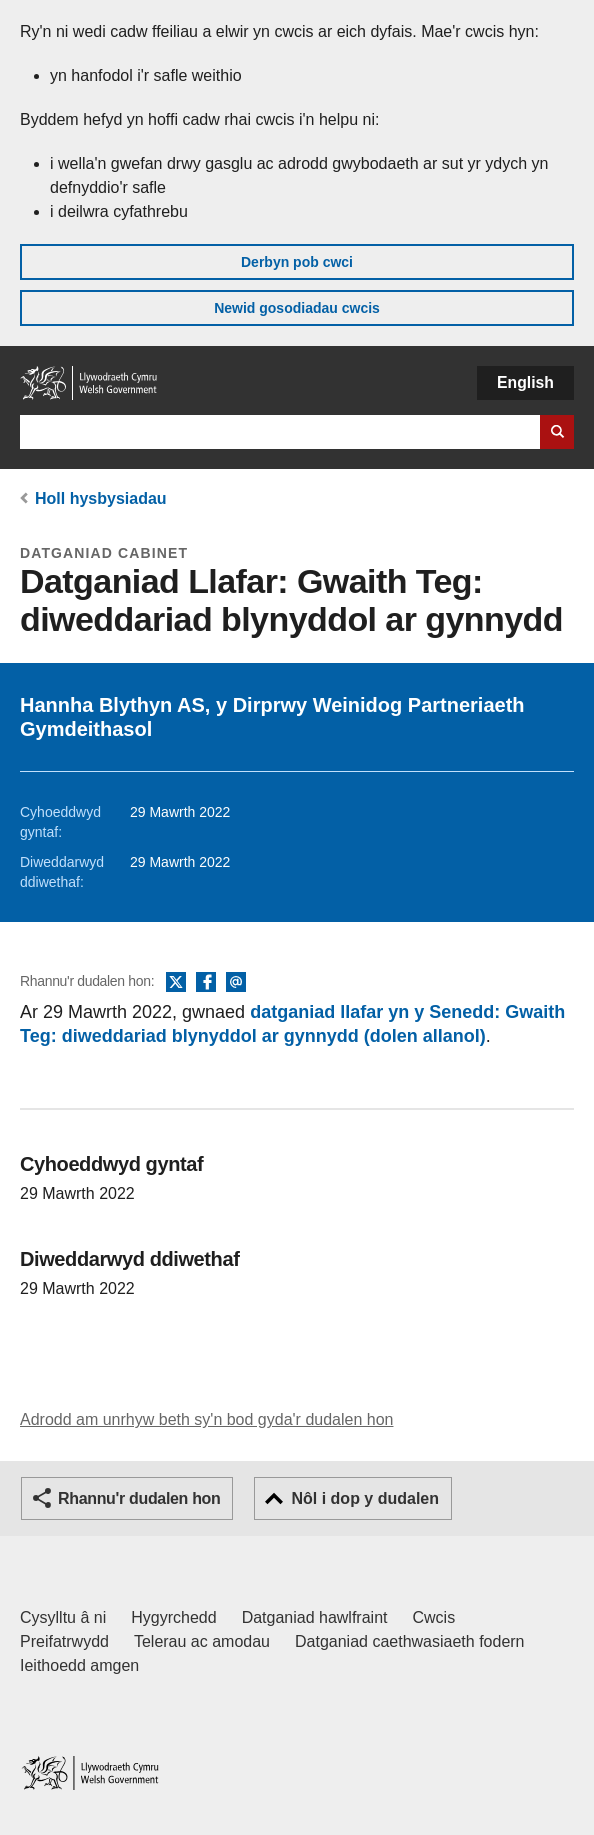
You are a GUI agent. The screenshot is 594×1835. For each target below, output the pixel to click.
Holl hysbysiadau (101, 498)
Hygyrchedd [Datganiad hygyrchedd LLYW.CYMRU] (173, 1617)
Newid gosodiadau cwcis (297, 308)
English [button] (525, 382)
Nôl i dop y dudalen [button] (365, 1498)
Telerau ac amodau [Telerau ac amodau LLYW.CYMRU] (202, 1641)
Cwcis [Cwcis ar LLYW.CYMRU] (434, 1617)
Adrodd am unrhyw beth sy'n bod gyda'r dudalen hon (206, 1419)
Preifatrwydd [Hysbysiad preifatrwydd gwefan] (64, 1641)
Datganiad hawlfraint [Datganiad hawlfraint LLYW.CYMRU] (315, 1617)
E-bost (236, 983)
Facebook (206, 983)
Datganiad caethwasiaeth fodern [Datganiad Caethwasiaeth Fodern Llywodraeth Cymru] (410, 1641)
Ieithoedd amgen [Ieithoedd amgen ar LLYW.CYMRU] (79, 1665)
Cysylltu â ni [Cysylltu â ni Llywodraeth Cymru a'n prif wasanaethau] (63, 1617)
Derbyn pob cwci (297, 262)
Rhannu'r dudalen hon (139, 1498)
